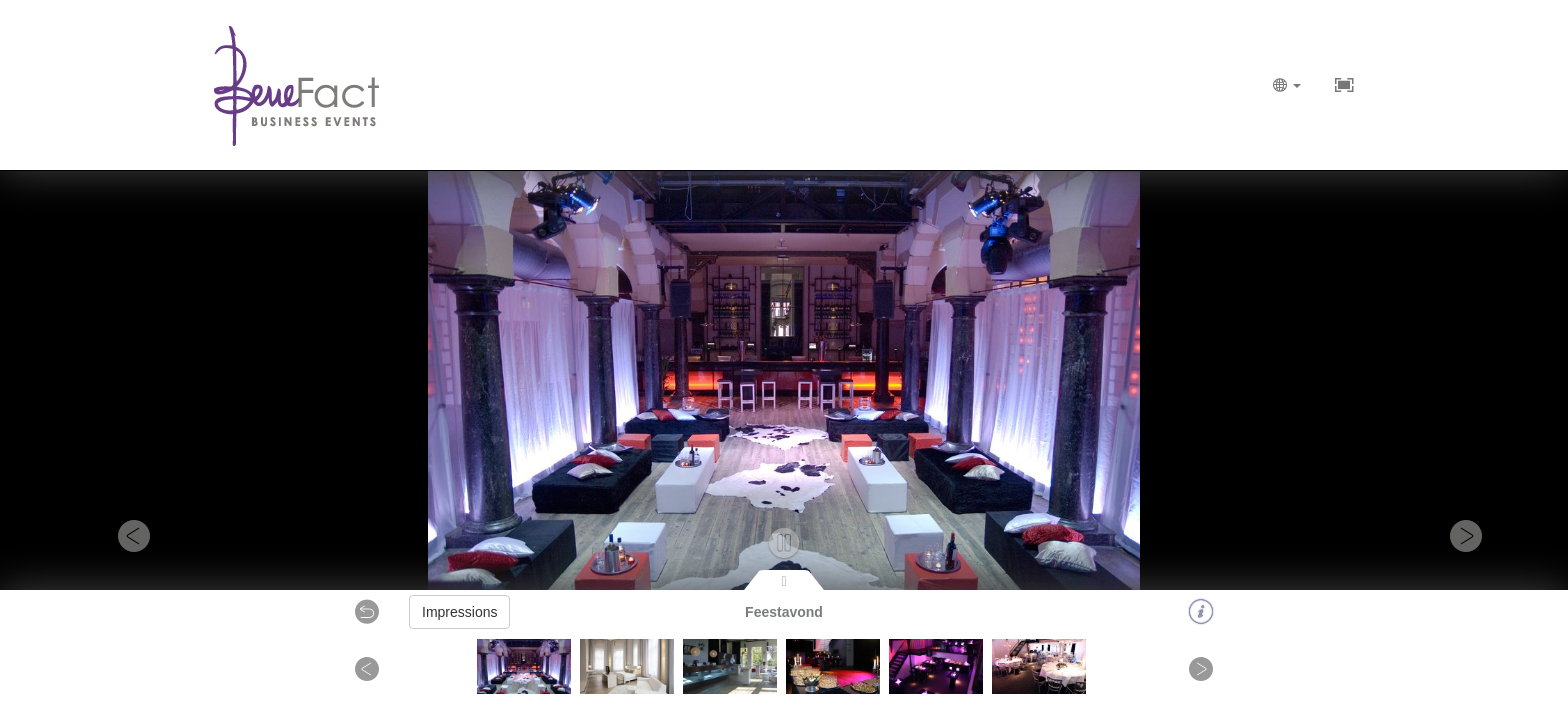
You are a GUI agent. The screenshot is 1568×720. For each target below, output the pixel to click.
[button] (117, 535)
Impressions (459, 612)
